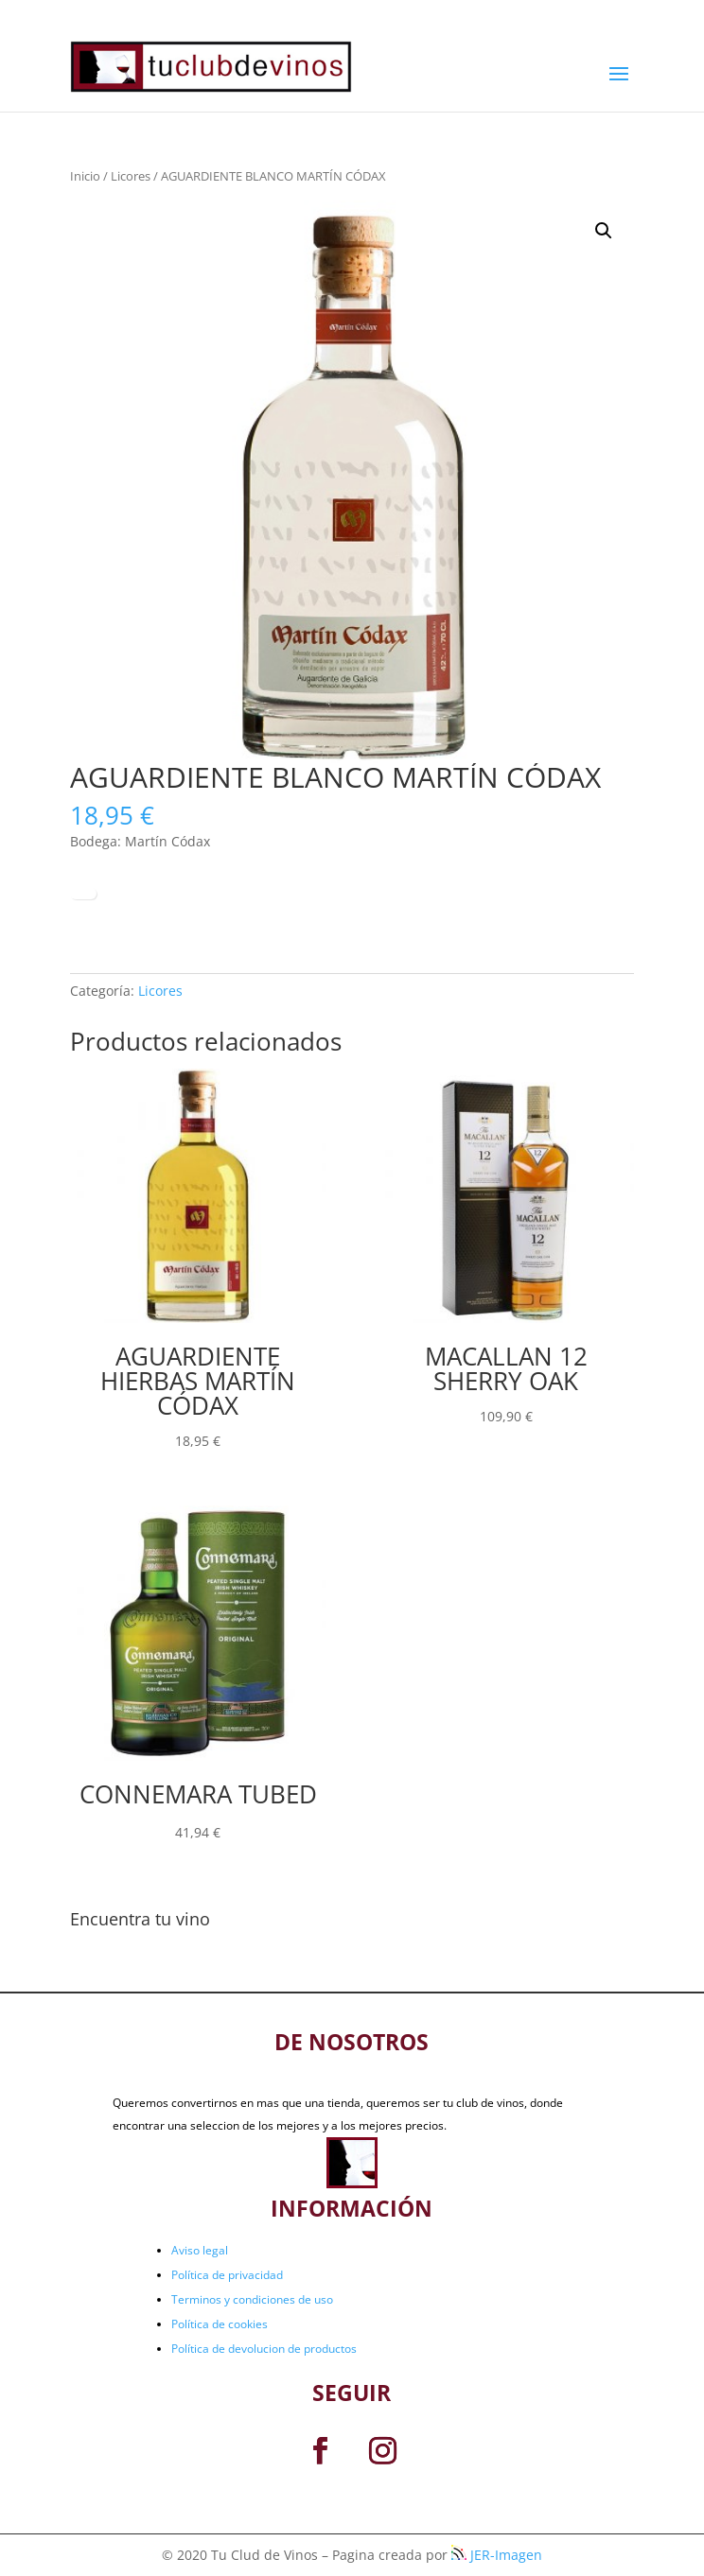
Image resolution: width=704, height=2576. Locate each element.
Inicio (85, 175)
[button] (604, 231)
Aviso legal (199, 2250)
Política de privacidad (227, 2275)
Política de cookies (219, 2324)
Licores (130, 175)
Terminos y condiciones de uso (252, 2299)
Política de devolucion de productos (264, 2349)
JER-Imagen (496, 2555)
